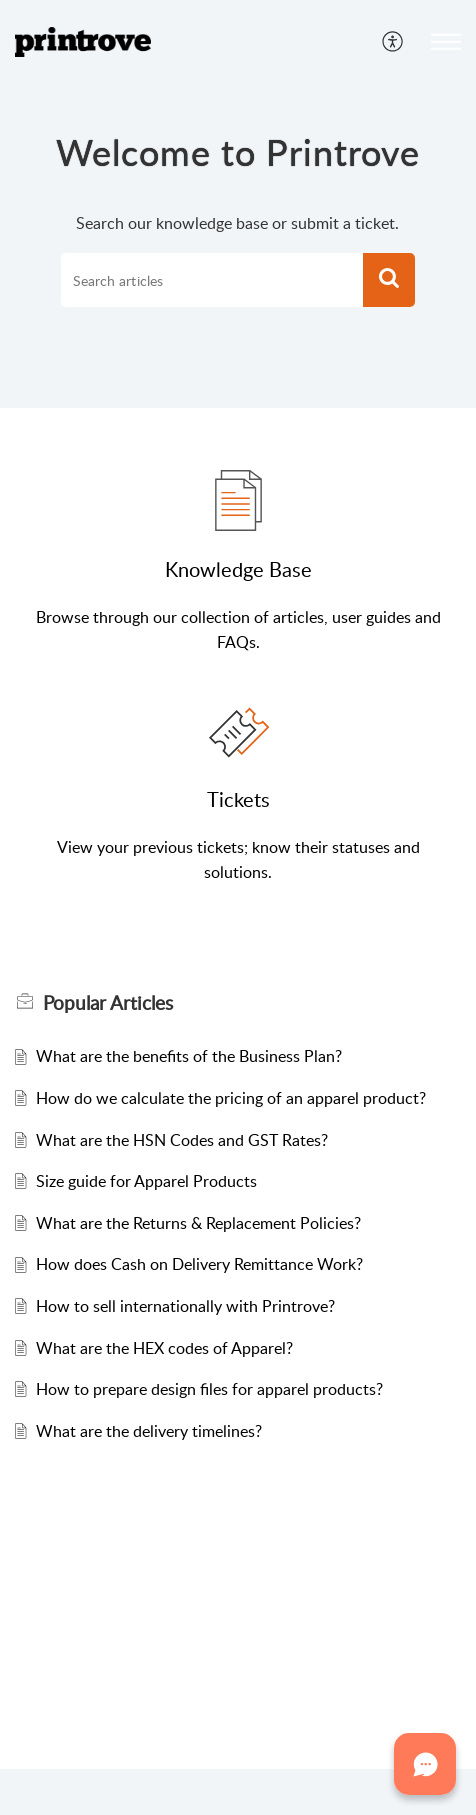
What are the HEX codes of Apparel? (164, 1348)
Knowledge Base (238, 569)
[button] (393, 42)
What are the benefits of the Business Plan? (189, 1056)
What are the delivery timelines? (149, 1431)
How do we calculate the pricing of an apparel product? (231, 1098)
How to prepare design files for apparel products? (209, 1389)
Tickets (238, 799)
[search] (212, 280)
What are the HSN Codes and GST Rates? (182, 1140)
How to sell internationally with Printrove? (185, 1306)
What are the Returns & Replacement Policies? (198, 1223)
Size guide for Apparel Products (146, 1181)
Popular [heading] (108, 1003)
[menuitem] (393, 42)
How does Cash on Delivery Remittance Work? (199, 1264)
